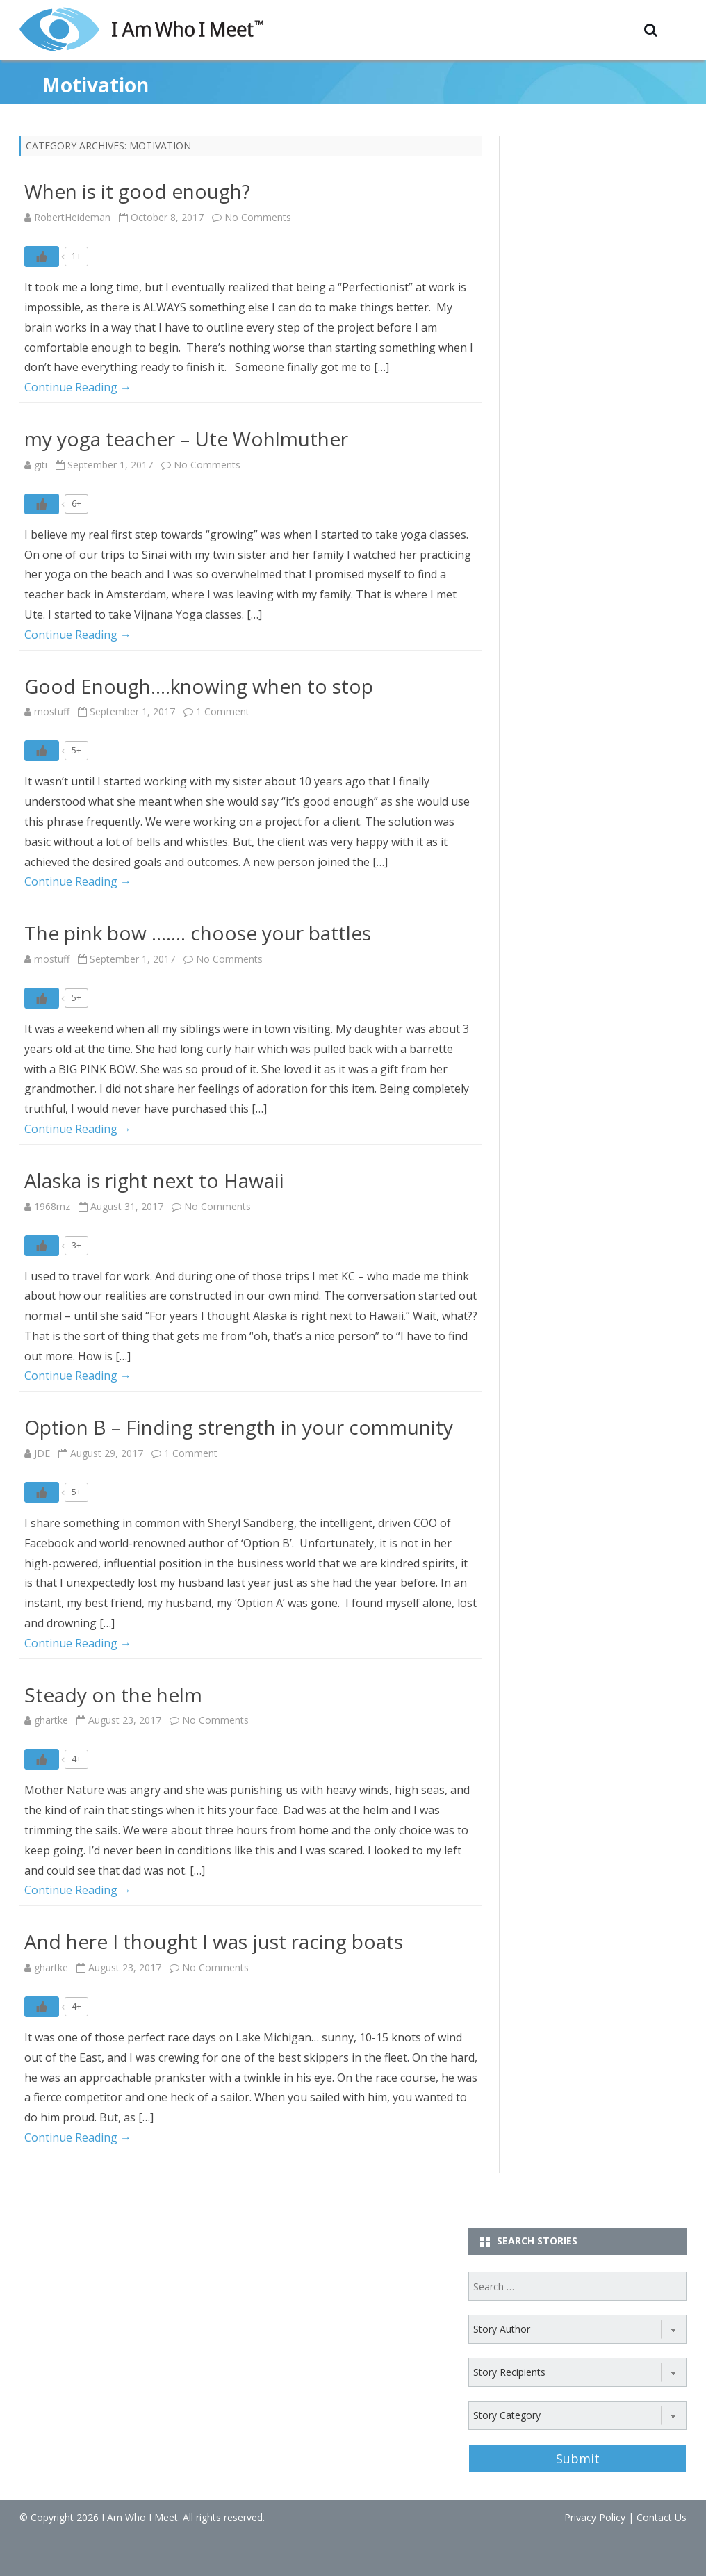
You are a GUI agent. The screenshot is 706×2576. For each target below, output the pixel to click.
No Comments (257, 217)
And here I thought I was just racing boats (213, 1941)
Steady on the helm (113, 1694)
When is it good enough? (137, 191)
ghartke (51, 1720)
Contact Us (662, 2517)
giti (40, 464)
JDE (42, 1453)
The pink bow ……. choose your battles (197, 933)
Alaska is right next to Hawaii (154, 1180)
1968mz (52, 1206)
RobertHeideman (72, 217)
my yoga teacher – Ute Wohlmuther (186, 438)
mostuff (51, 711)
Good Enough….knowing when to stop (198, 686)
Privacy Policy (594, 2517)
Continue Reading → (77, 387)
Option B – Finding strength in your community (238, 1427)
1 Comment (222, 711)
